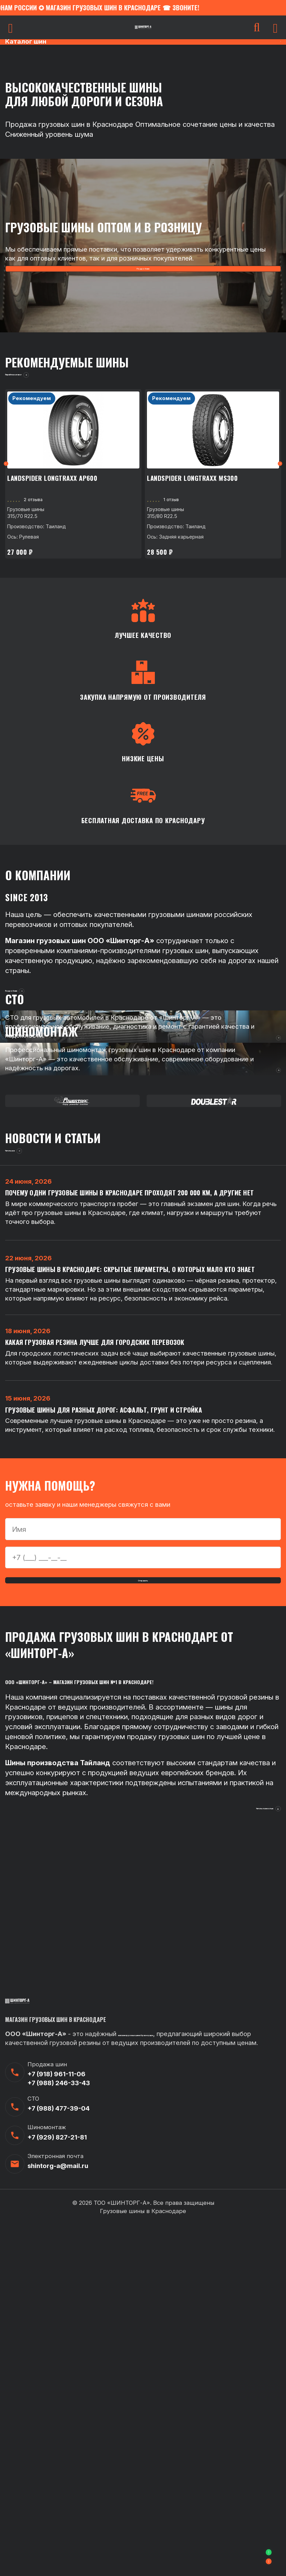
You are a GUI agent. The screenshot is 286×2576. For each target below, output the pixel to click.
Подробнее (143, 272)
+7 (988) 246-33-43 (58, 2434)
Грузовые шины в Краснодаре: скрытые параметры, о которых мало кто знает (136, 1544)
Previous (9, 486)
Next (277, 486)
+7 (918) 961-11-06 (56, 2425)
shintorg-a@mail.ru (57, 2517)
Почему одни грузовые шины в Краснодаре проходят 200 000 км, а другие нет (136, 1456)
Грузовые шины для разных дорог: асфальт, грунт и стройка (108, 1706)
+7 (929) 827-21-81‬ (57, 2488)
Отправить (143, 1888)
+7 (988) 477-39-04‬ (58, 2460)
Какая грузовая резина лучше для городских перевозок (99, 1628)
